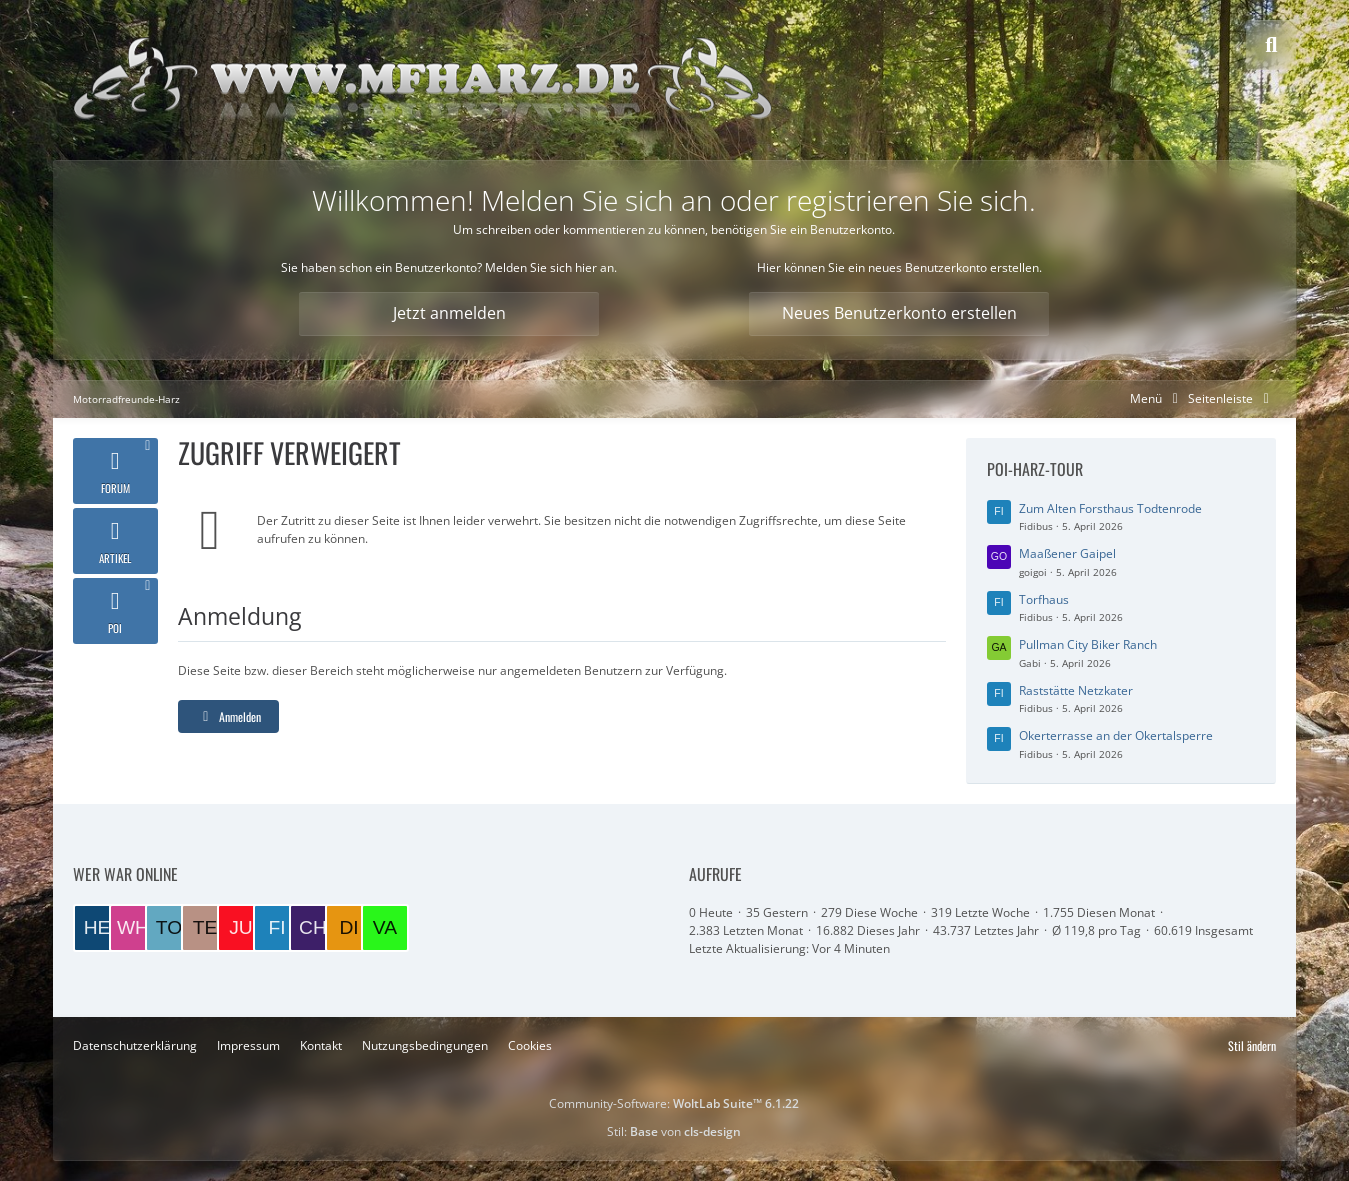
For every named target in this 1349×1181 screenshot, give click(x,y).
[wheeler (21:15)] (133, 928)
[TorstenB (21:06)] (169, 928)
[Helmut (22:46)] (97, 928)
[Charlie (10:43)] (313, 928)
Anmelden (228, 716)
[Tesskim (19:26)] (205, 928)
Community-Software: (674, 1103)
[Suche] (1271, 45)
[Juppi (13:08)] (241, 928)
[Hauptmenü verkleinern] (1157, 398)
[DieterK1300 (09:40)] (349, 928)
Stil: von (674, 1131)
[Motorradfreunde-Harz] (423, 80)
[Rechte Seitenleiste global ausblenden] (1232, 398)
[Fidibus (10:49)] (277, 928)
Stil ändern (1252, 1045)
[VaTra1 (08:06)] (385, 928)
